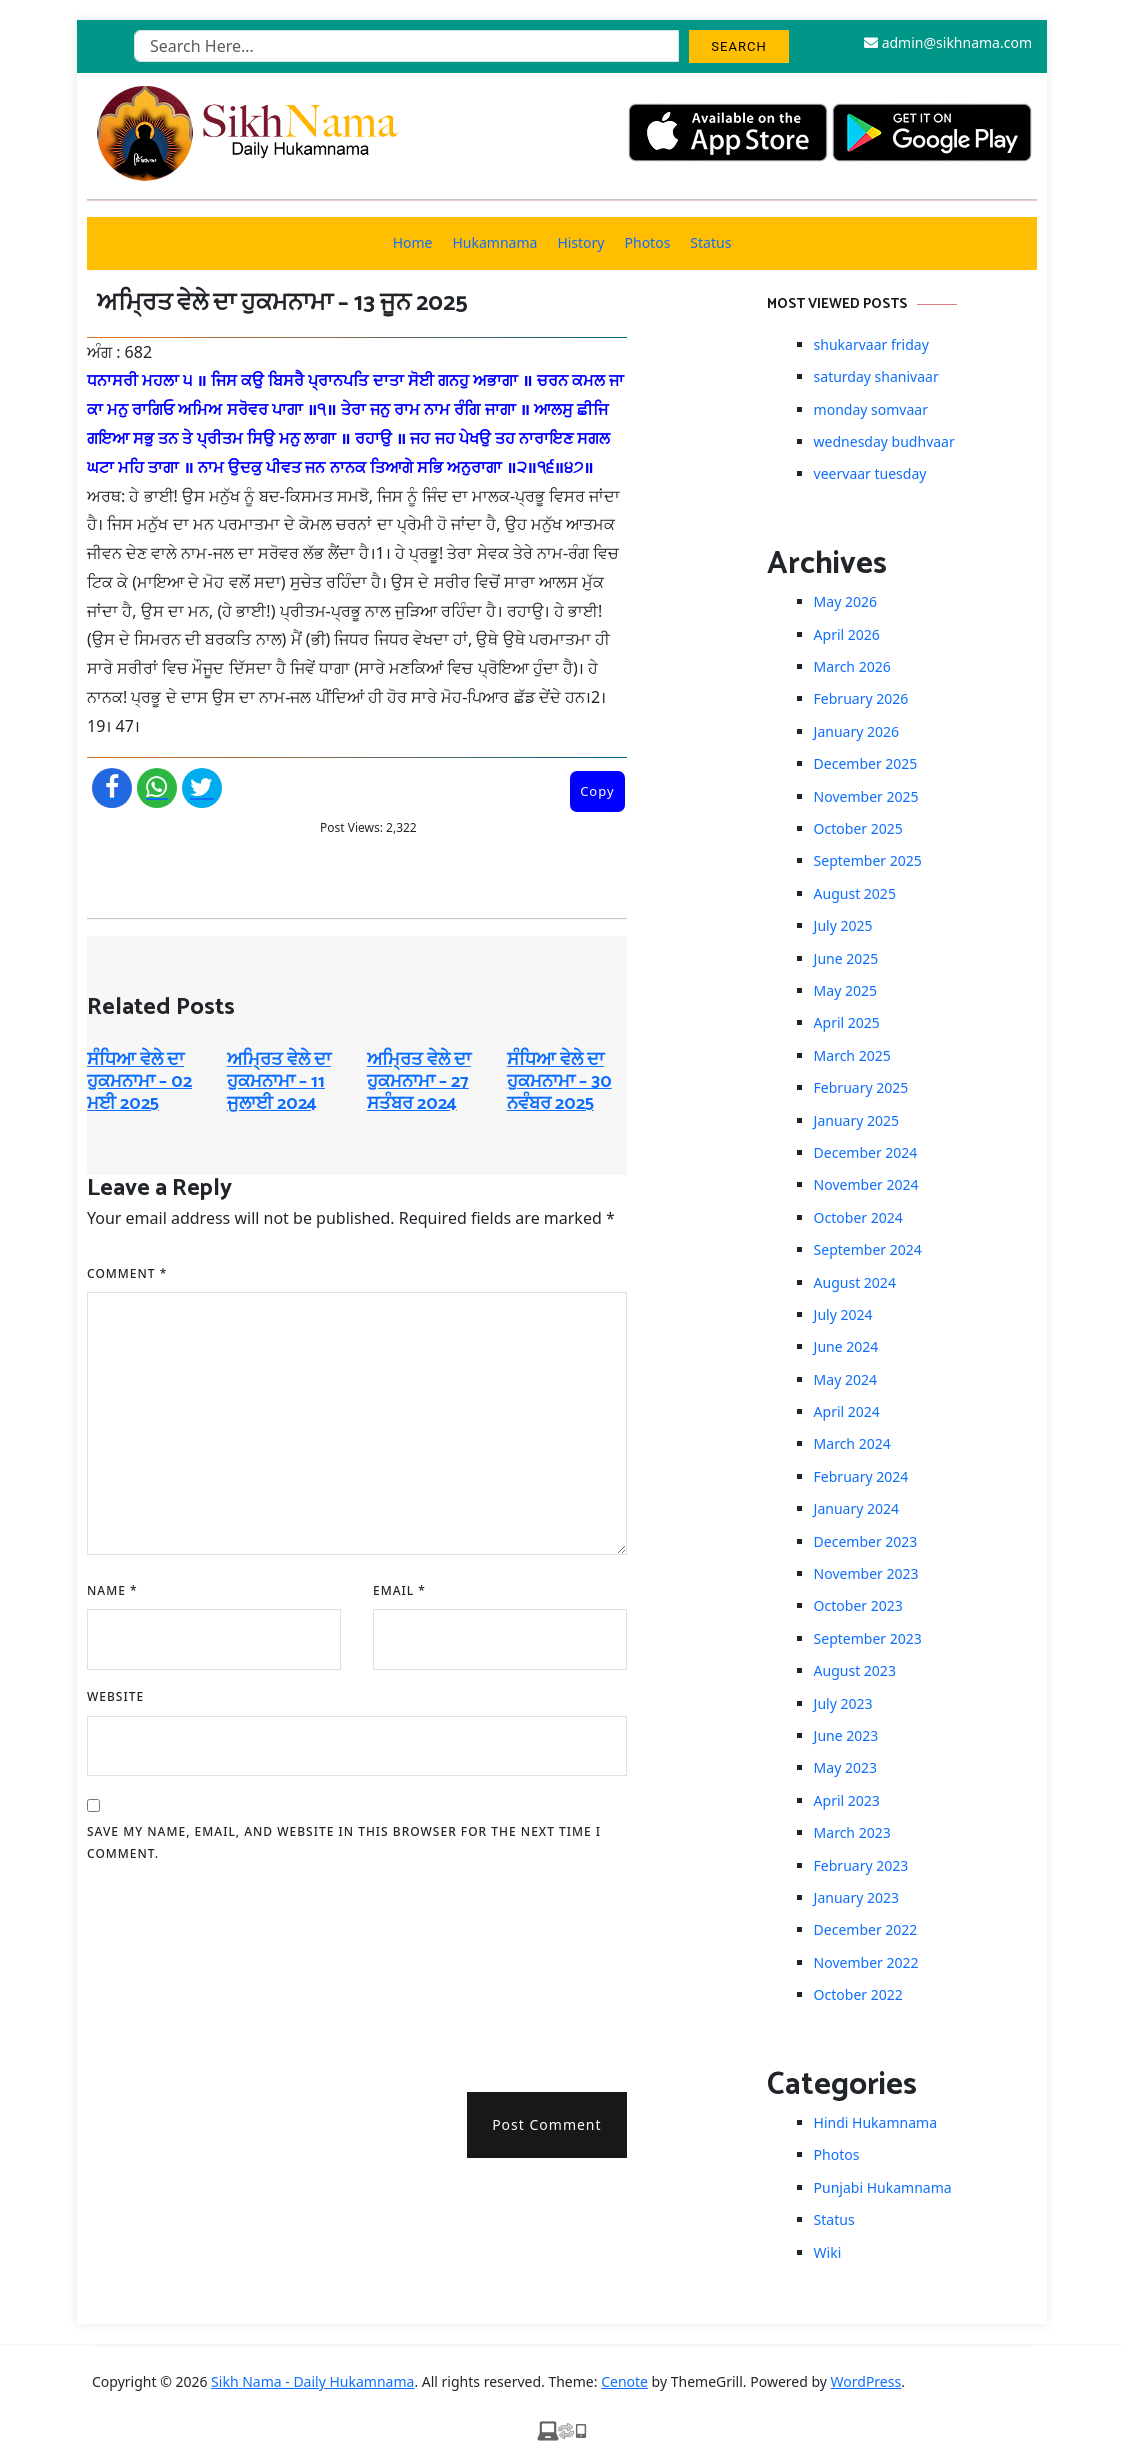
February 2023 (861, 1865)
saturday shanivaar (876, 376)
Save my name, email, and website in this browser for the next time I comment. (344, 1842)
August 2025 (855, 893)
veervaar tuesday (870, 473)
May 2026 (845, 601)
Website (115, 1696)
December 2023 (866, 1541)
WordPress (866, 2381)
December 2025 (866, 763)
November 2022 (866, 1962)
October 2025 (858, 828)
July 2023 (843, 1703)
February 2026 (861, 698)
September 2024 (868, 1249)
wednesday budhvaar (884, 441)
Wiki (828, 2252)
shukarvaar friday (871, 344)
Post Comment (546, 2124)
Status (710, 242)
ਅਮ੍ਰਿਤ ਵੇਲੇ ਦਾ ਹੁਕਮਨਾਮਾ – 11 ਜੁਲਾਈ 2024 (279, 1081)
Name (112, 1590)
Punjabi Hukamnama (883, 2187)
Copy (597, 791)
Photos (648, 242)
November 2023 (866, 1573)
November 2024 (866, 1184)
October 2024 (858, 1217)
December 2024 (866, 1152)
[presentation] (169, 1970)
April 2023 (847, 1800)
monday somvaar (871, 409)
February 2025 (861, 1087)
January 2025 (856, 1120)
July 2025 (843, 925)
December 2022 (866, 1929)
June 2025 (846, 958)
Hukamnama (494, 242)
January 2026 (856, 731)
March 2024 (852, 1443)
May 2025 (845, 990)
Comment (127, 1273)
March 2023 (852, 1832)
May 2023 (845, 1767)
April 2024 (847, 1411)
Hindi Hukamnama (875, 2122)
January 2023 (856, 1897)
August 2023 (855, 1670)
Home (413, 242)
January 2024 (856, 1508)
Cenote (624, 2381)
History (580, 242)
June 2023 (846, 1735)
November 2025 (866, 796)
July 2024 (843, 1314)
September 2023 (868, 1638)
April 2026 (847, 634)
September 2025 (868, 860)
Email (399, 1590)
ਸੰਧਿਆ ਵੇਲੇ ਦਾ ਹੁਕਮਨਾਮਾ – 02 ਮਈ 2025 (139, 1081)
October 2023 (858, 1605)
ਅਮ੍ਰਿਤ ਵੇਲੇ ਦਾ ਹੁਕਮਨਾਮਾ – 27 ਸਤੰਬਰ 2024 (419, 1081)
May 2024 (845, 1379)
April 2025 (847, 1022)
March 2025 (852, 1055)
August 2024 (855, 1282)
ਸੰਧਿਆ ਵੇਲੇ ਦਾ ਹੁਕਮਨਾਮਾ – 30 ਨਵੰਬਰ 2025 (559, 1081)
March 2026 (852, 666)
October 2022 (858, 1994)
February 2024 (861, 1476)
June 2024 (846, 1346)
